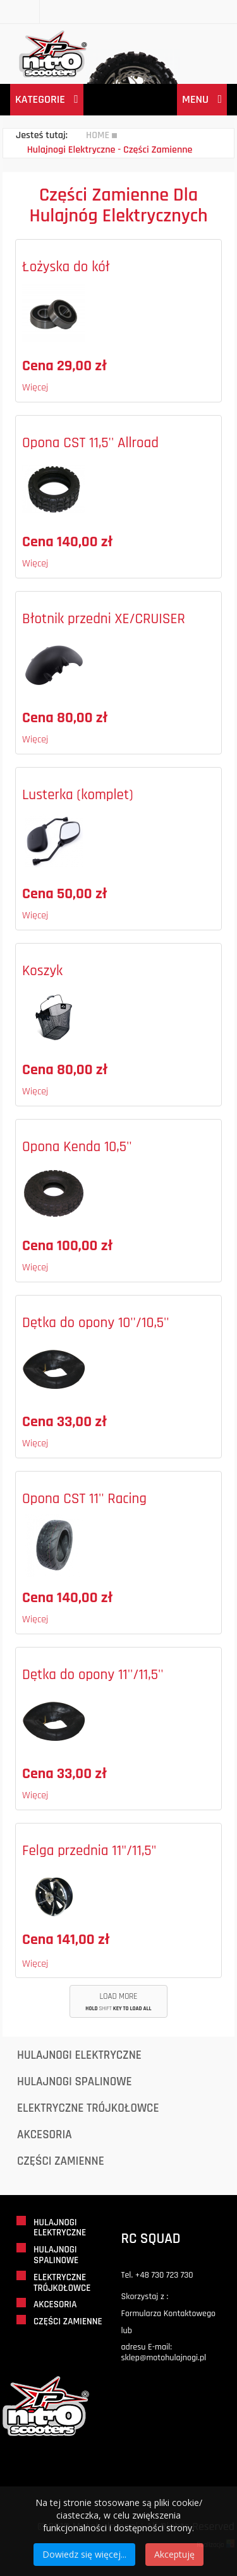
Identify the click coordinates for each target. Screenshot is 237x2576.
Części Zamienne (60, 2161)
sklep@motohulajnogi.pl (164, 2357)
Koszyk (42, 971)
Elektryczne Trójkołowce (88, 2108)
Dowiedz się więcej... (84, 2554)
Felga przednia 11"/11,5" (89, 1851)
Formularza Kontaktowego (168, 2313)
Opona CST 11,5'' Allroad (90, 443)
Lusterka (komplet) (77, 795)
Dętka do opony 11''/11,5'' (93, 1675)
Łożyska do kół (66, 267)
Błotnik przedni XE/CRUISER (103, 619)
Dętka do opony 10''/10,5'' (95, 1323)
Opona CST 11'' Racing (84, 1499)
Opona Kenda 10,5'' (77, 1147)
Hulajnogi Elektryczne (79, 2055)
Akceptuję (174, 2554)
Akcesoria (44, 2135)
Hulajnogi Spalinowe (74, 2082)
